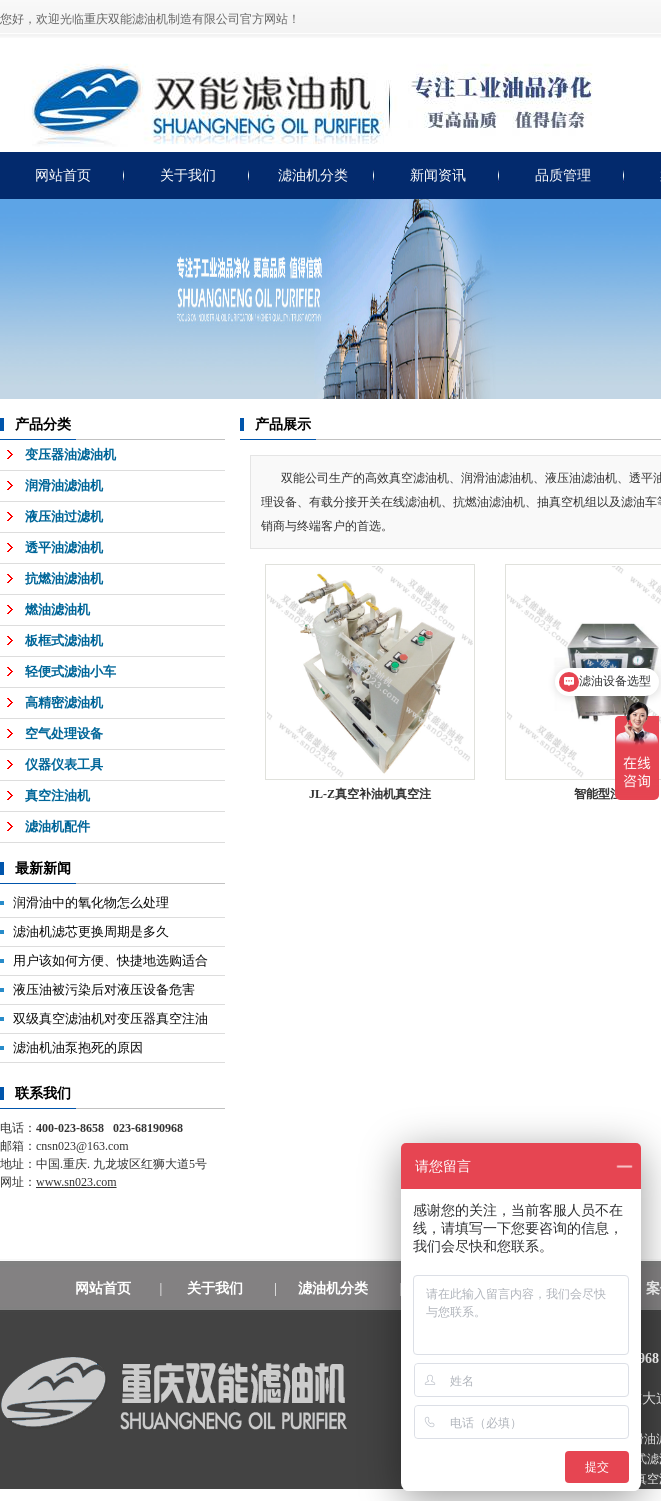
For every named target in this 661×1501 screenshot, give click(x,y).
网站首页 (63, 175)
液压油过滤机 (64, 516)
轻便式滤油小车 (70, 671)
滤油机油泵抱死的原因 (78, 1047)
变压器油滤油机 (70, 454)
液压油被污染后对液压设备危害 (104, 989)
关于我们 (188, 175)
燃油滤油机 (57, 609)
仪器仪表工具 (64, 764)
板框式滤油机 (64, 640)
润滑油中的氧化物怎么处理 (91, 902)
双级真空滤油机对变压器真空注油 (110, 1018)
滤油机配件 (57, 826)
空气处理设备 (64, 733)
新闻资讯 (438, 175)
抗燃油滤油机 (64, 578)
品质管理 (563, 175)
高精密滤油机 (64, 702)
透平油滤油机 (64, 547)
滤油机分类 (313, 175)
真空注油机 (57, 795)
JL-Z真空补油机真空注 (370, 794)
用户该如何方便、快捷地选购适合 (110, 960)
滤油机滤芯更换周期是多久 (91, 931)
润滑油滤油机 (64, 485)
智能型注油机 (610, 794)
